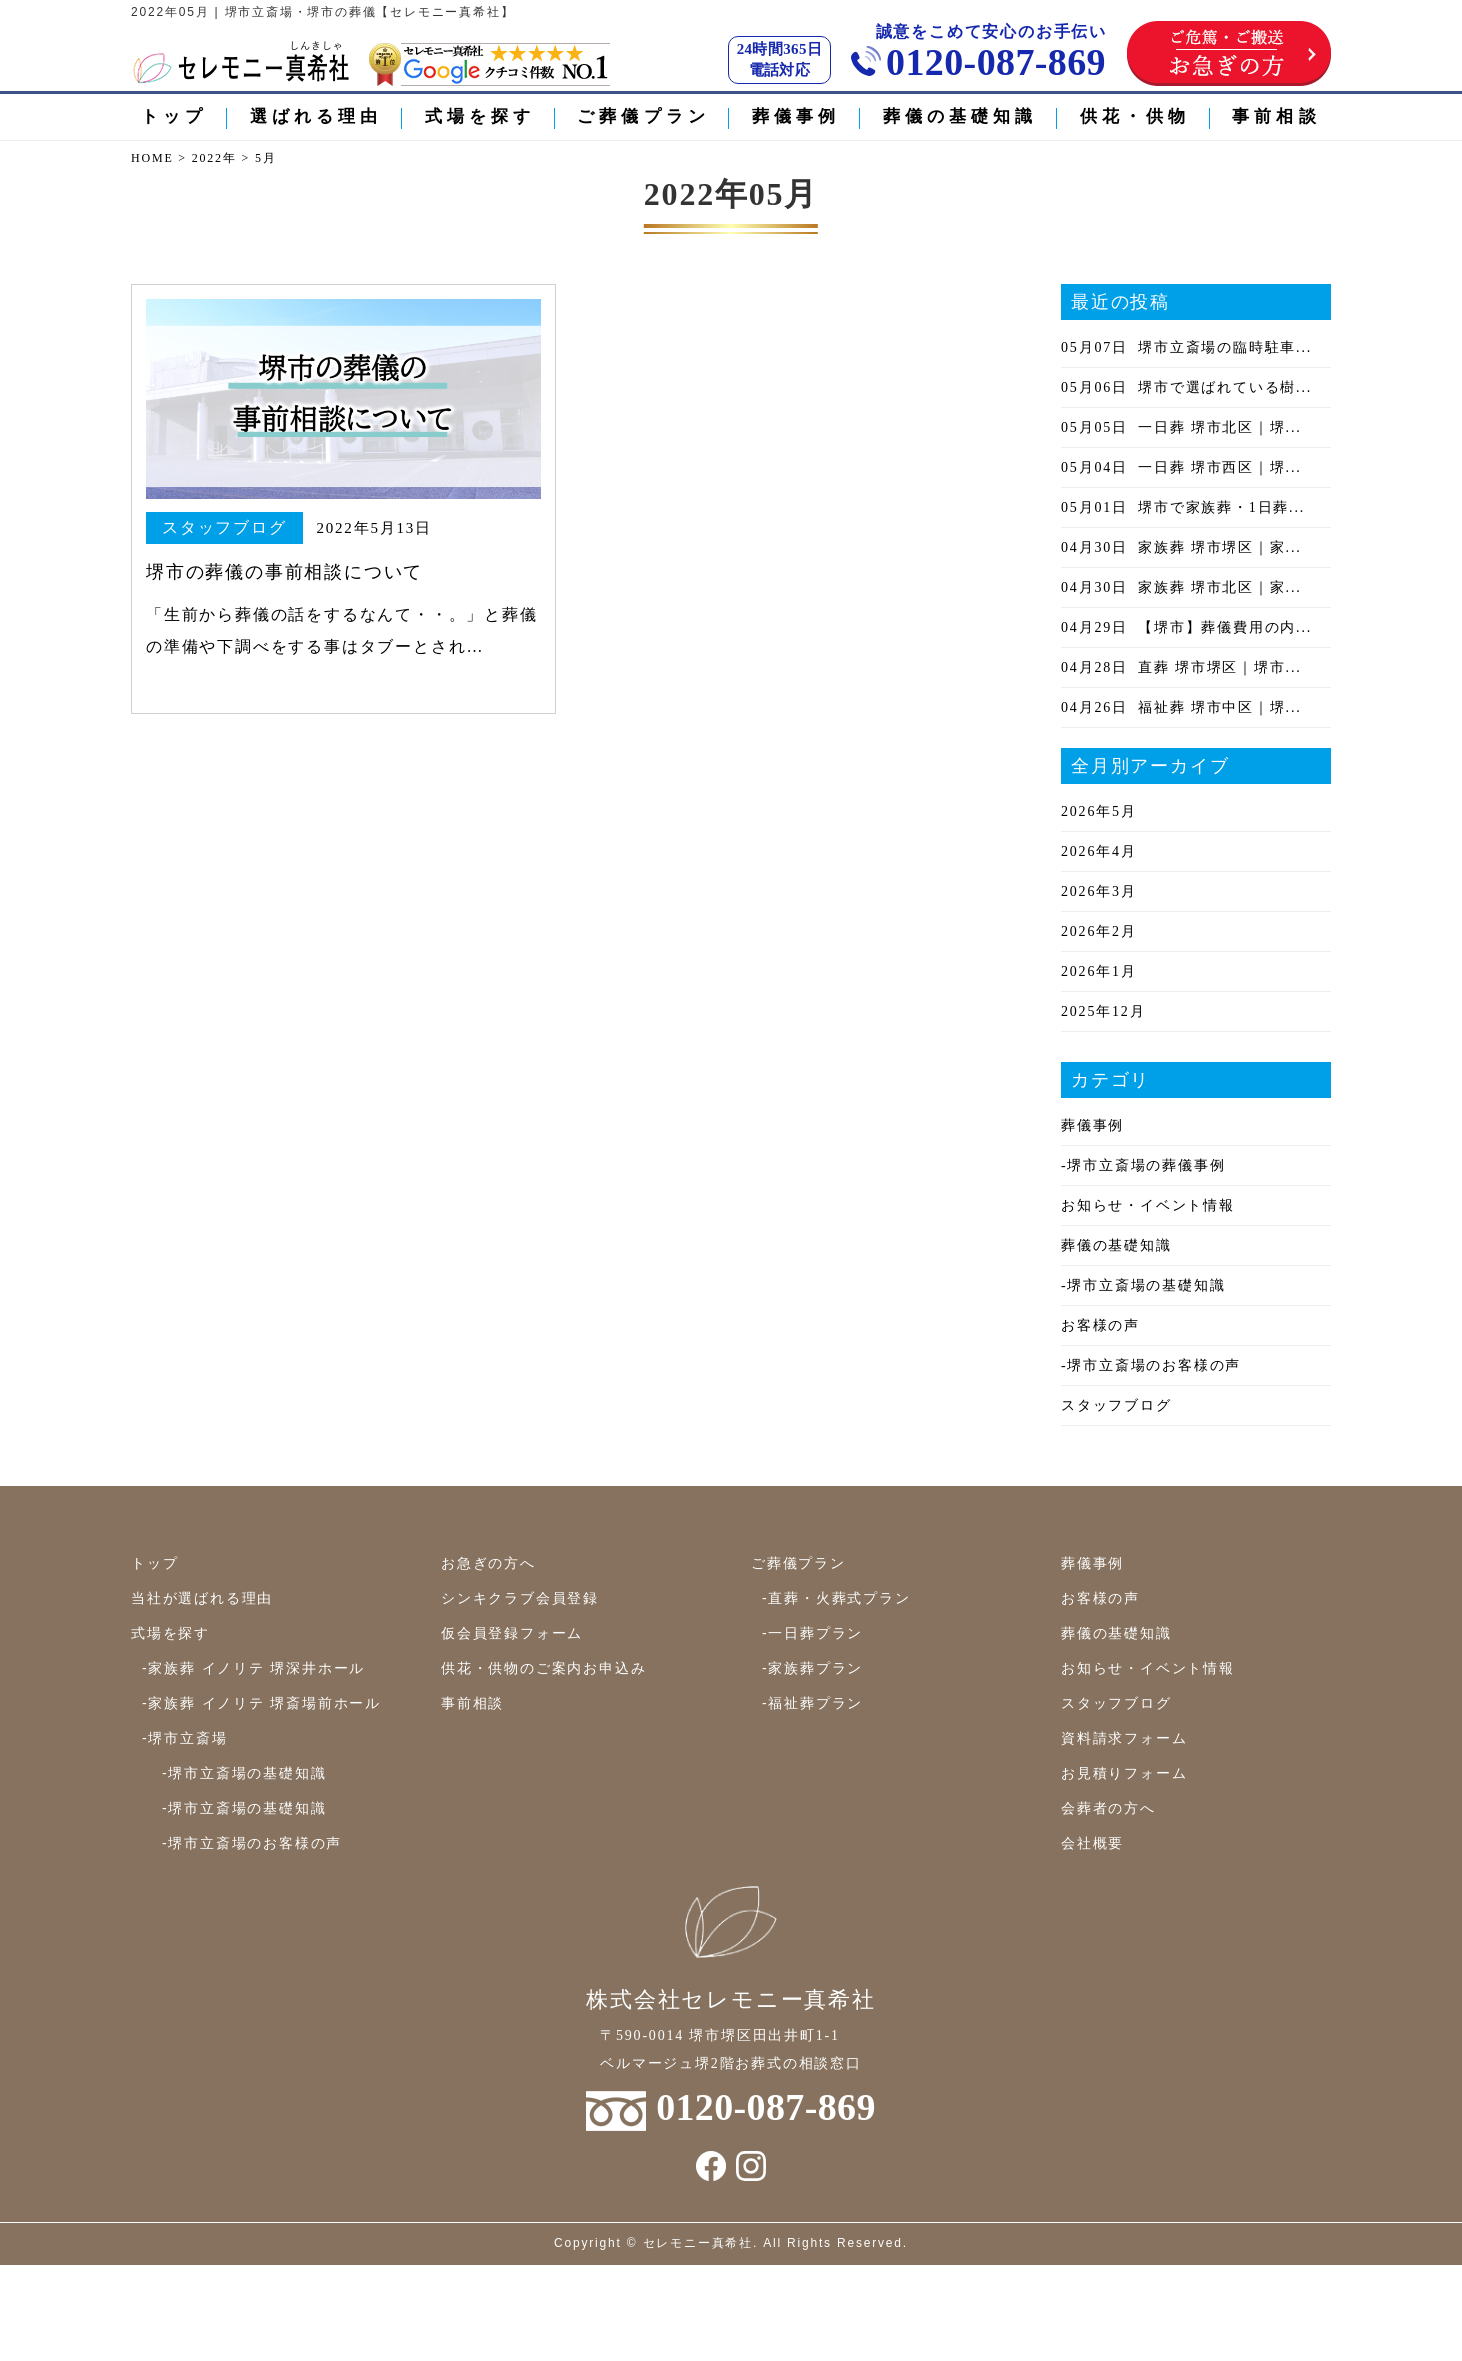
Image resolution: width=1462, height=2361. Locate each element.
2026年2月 (1099, 931)
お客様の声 (1100, 1325)
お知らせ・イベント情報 (1148, 1205)
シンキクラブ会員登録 (520, 1598)
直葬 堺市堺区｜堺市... (1181, 667)
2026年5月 (1099, 811)
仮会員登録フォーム (512, 1633)
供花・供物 (1135, 116)
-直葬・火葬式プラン (836, 1598)
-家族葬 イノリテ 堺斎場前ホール (261, 1703)
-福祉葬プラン (812, 1703)
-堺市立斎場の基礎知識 (1143, 1285)
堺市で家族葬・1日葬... (1183, 507)
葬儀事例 (796, 116)
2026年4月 (1099, 851)
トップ (174, 116)
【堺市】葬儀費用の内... (1186, 627)
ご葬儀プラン (643, 116)
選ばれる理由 (316, 116)
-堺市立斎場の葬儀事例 (1143, 1165)
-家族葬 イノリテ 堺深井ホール (253, 1668)
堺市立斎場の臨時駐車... (1186, 347)
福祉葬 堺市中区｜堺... (1181, 707)
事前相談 (1276, 116)
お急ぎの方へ (488, 1563)
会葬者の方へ (1108, 1808)
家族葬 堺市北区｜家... (1181, 587)
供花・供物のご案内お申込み (543, 1668)
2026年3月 (1099, 891)
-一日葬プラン (812, 1633)
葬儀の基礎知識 (960, 116)
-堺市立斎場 (184, 1738)
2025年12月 (1103, 1011)
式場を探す (480, 116)
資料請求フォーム (1124, 1738)
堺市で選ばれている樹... (1186, 387)
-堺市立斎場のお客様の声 (1151, 1365)
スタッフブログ (1116, 1405)
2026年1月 (1099, 971)
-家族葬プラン (812, 1668)
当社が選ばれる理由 (202, 1598)
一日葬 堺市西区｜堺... (1181, 467)
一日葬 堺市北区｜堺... (1181, 427)
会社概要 (1092, 1843)
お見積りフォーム (1124, 1773)
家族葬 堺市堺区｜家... (1181, 547)
